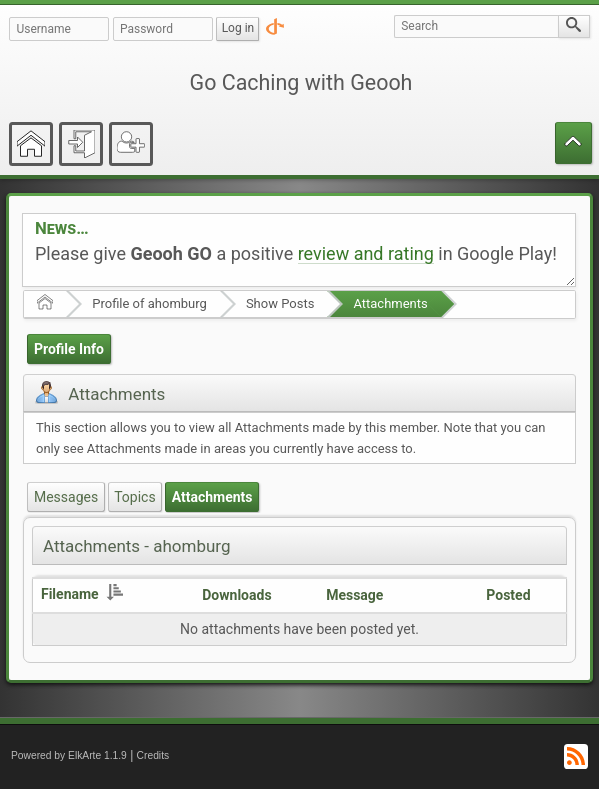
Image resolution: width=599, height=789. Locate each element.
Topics (134, 497)
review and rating (366, 253)
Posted (508, 595)
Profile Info (69, 349)
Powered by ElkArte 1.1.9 (69, 755)
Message (354, 595)
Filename (82, 594)
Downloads (236, 595)
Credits (153, 755)
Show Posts (280, 303)
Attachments (390, 303)
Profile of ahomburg (149, 303)
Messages (66, 497)
